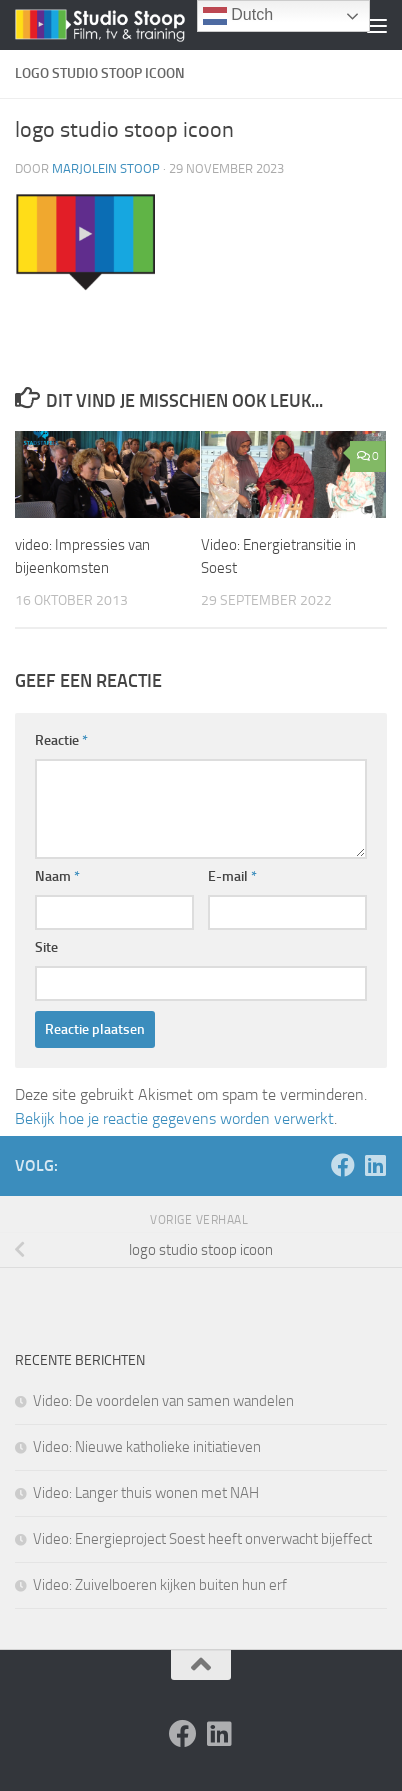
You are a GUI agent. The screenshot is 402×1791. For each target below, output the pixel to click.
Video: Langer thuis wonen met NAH (146, 1493)
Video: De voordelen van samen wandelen (163, 1401)
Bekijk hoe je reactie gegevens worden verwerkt (174, 1118)
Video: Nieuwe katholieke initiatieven (147, 1447)
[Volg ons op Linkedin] (375, 1165)
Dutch (238, 16)
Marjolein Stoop (106, 168)
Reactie (61, 740)
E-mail (232, 876)
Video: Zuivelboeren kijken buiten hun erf (160, 1585)
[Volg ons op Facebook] (343, 1165)
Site (46, 947)
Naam (57, 876)
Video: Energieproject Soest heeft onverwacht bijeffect (202, 1539)
